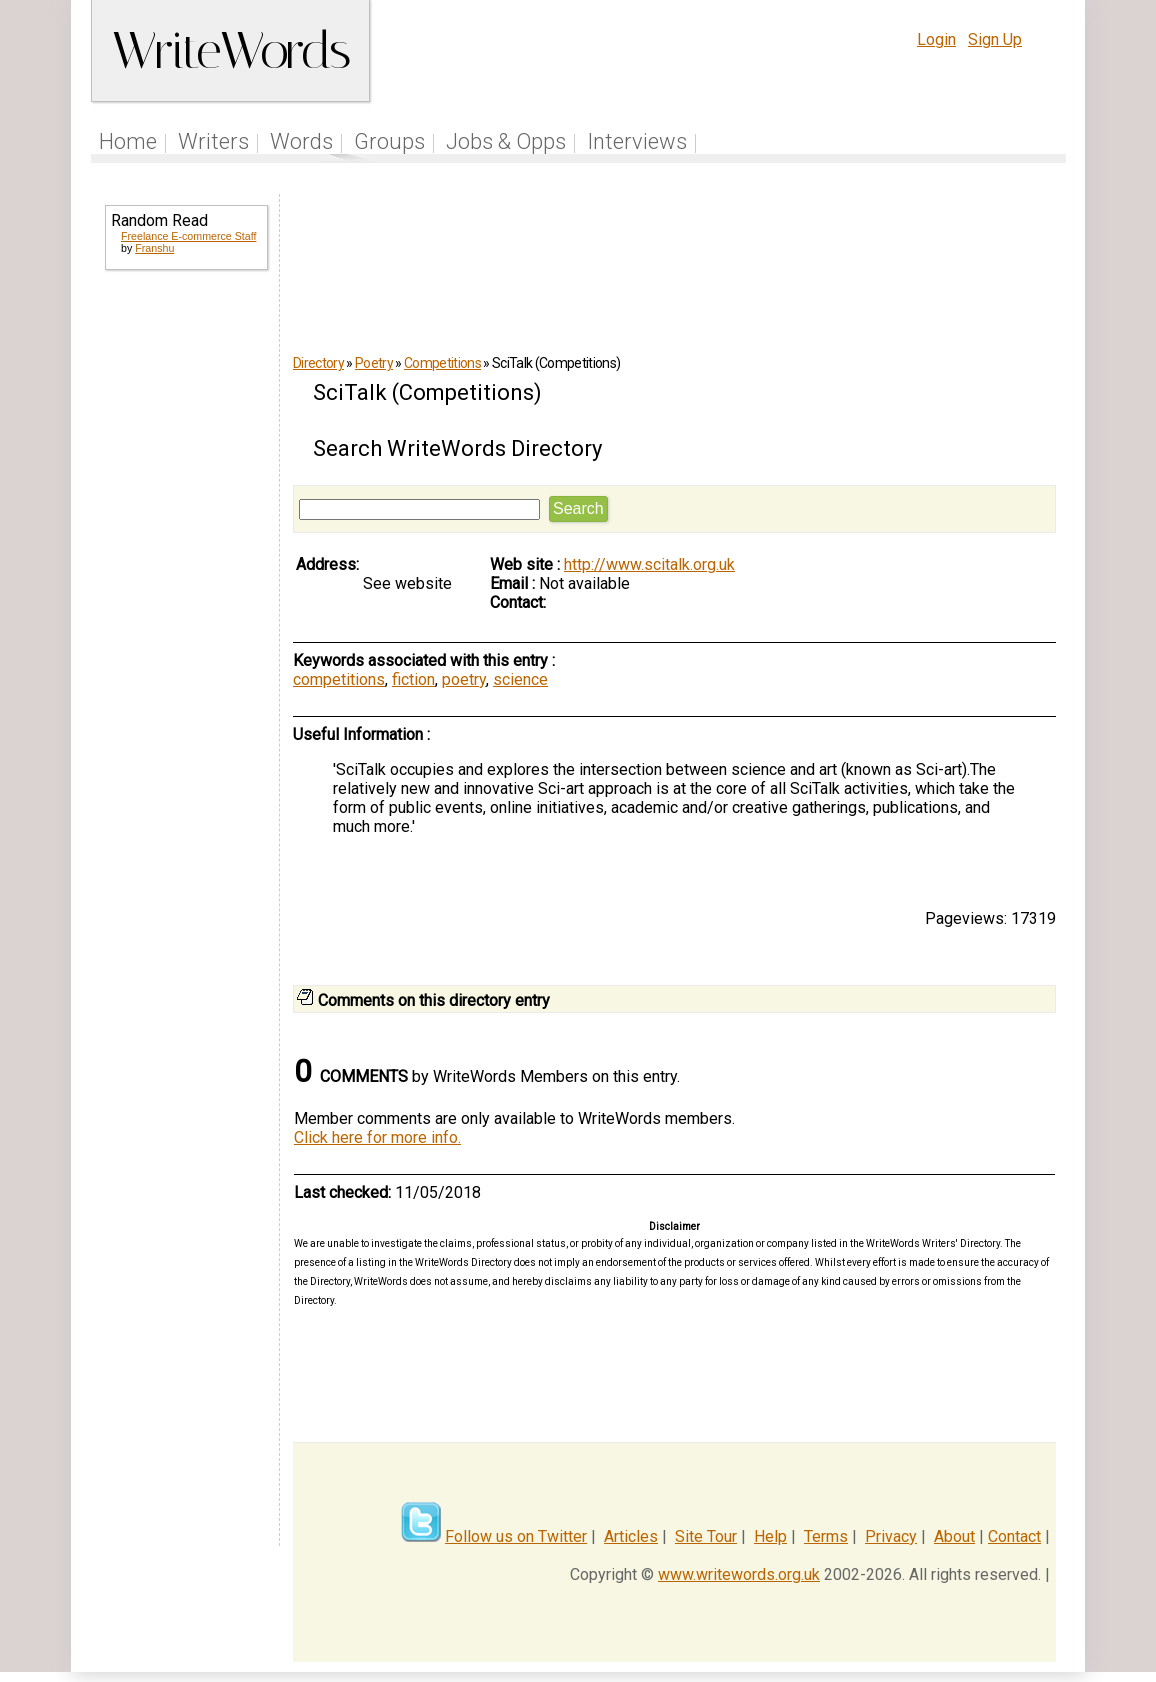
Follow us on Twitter (516, 1536)
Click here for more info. (377, 1137)
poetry (464, 679)
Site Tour (706, 1536)
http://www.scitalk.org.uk (649, 564)
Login (936, 39)
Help (770, 1536)
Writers (213, 141)
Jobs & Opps (506, 141)
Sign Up (995, 39)
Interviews (637, 141)
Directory (318, 363)
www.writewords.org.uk (739, 1574)
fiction (413, 679)
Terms (826, 1536)
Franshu (154, 248)
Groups (389, 141)
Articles (631, 1536)
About (954, 1536)
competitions (339, 679)
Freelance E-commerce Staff (188, 236)
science (520, 679)
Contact (1014, 1536)
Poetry (374, 363)
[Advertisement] (185, 608)
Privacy (891, 1536)
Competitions (442, 363)
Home (128, 141)
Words (301, 141)
